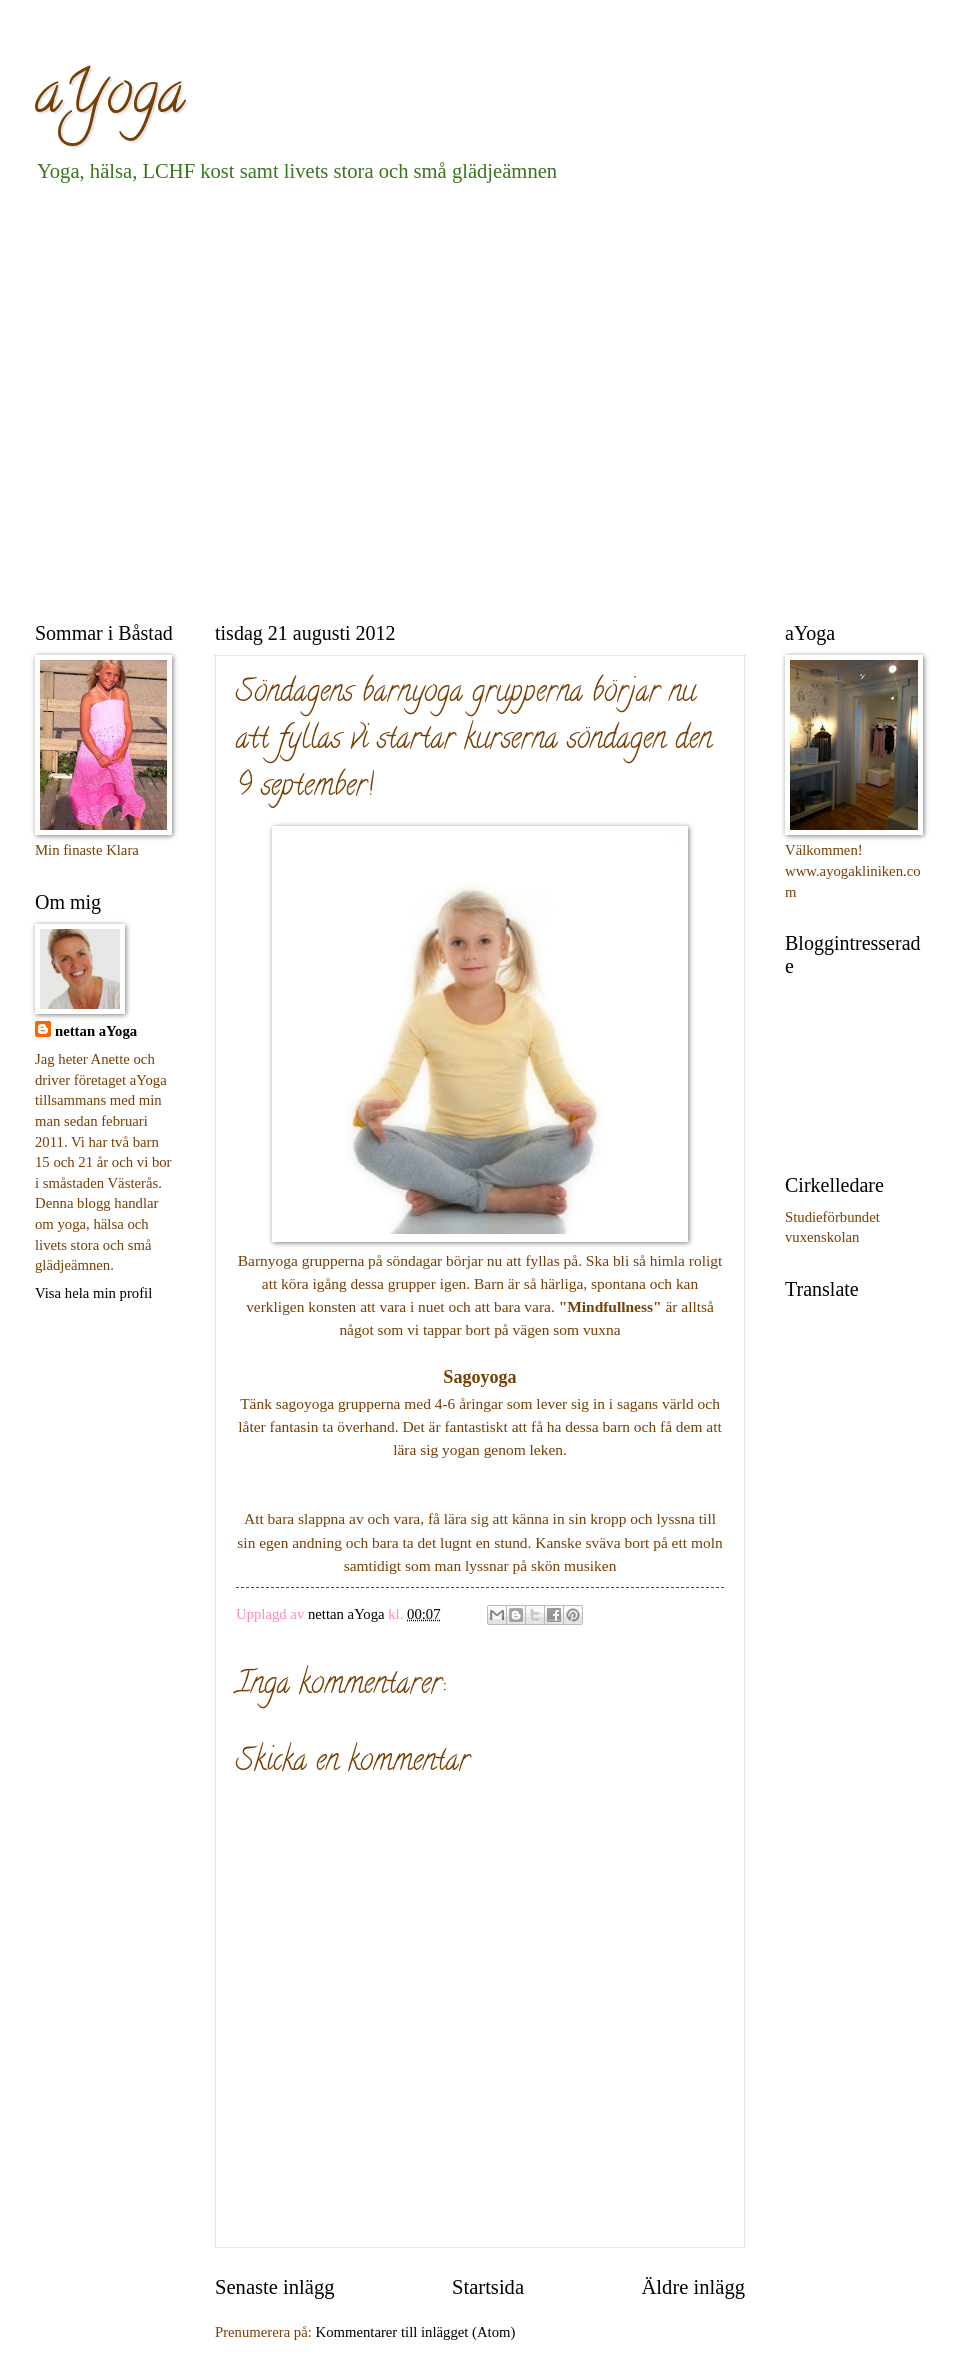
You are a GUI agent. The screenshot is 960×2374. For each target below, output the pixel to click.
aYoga (110, 99)
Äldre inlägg (693, 2287)
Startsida (488, 2287)
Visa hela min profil (93, 1293)
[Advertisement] (187, 398)
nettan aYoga (96, 1031)
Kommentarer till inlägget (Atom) (416, 2332)
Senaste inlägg (275, 2287)
